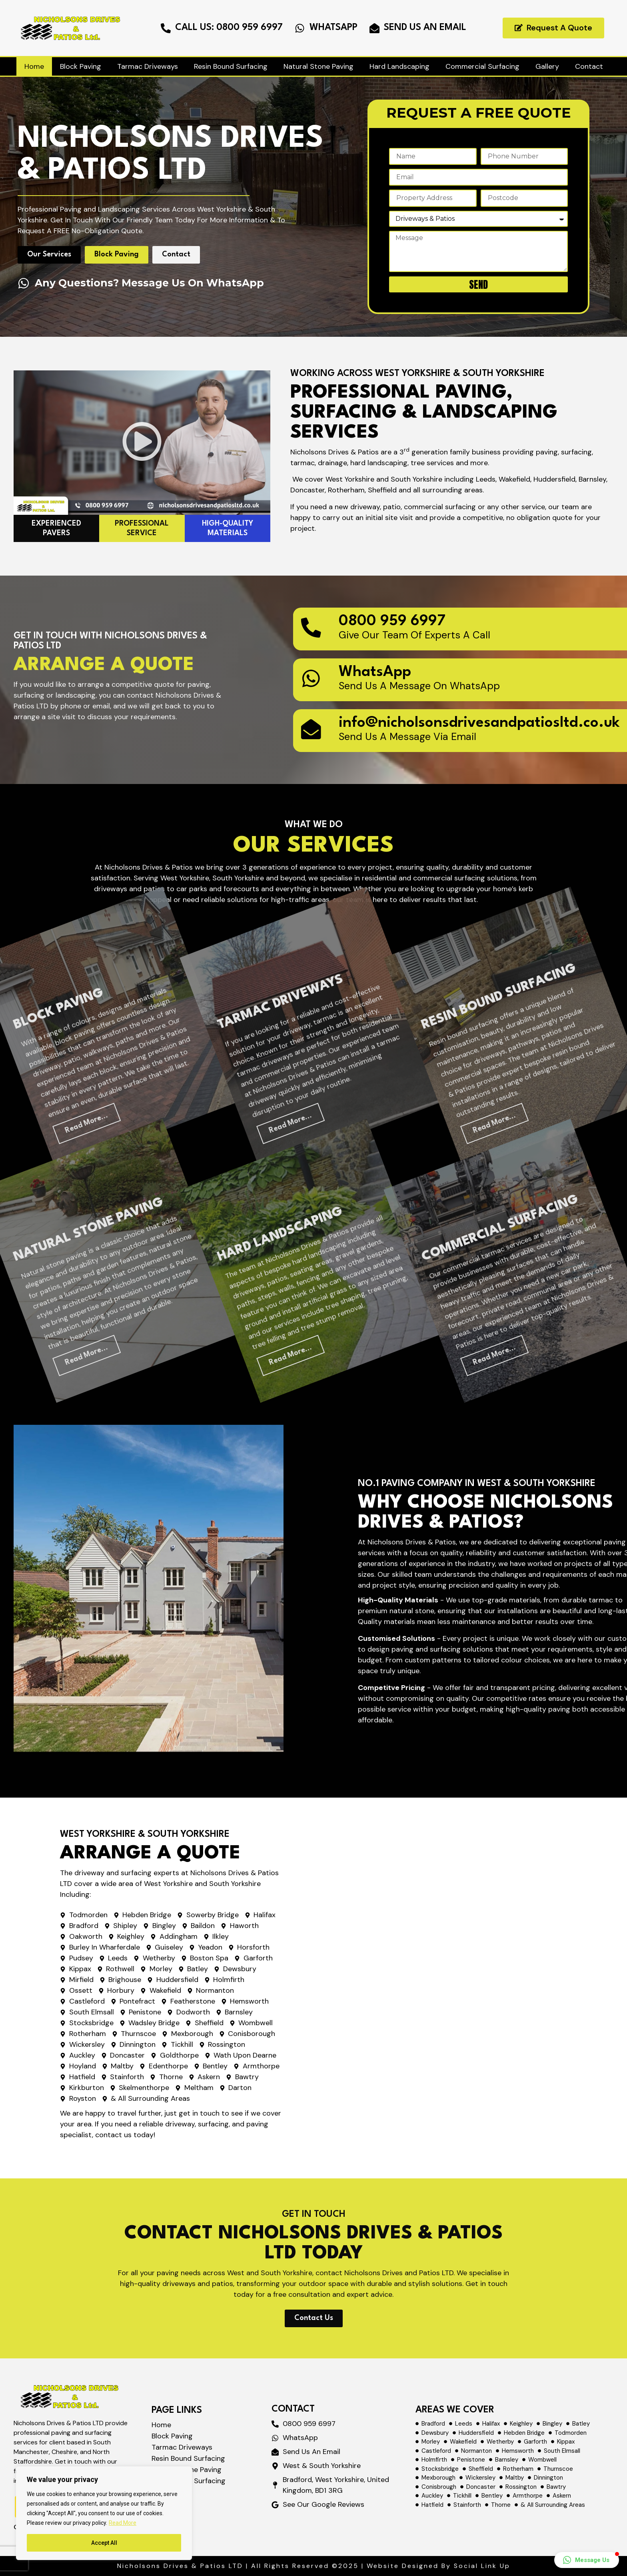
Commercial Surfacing (482, 66)
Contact (589, 66)
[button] (586, 2560)
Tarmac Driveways (147, 66)
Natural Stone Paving (318, 66)
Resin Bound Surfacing (231, 66)
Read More (122, 2523)
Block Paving (80, 66)
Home (34, 66)
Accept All (104, 2543)
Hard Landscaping (399, 66)
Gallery (547, 66)
